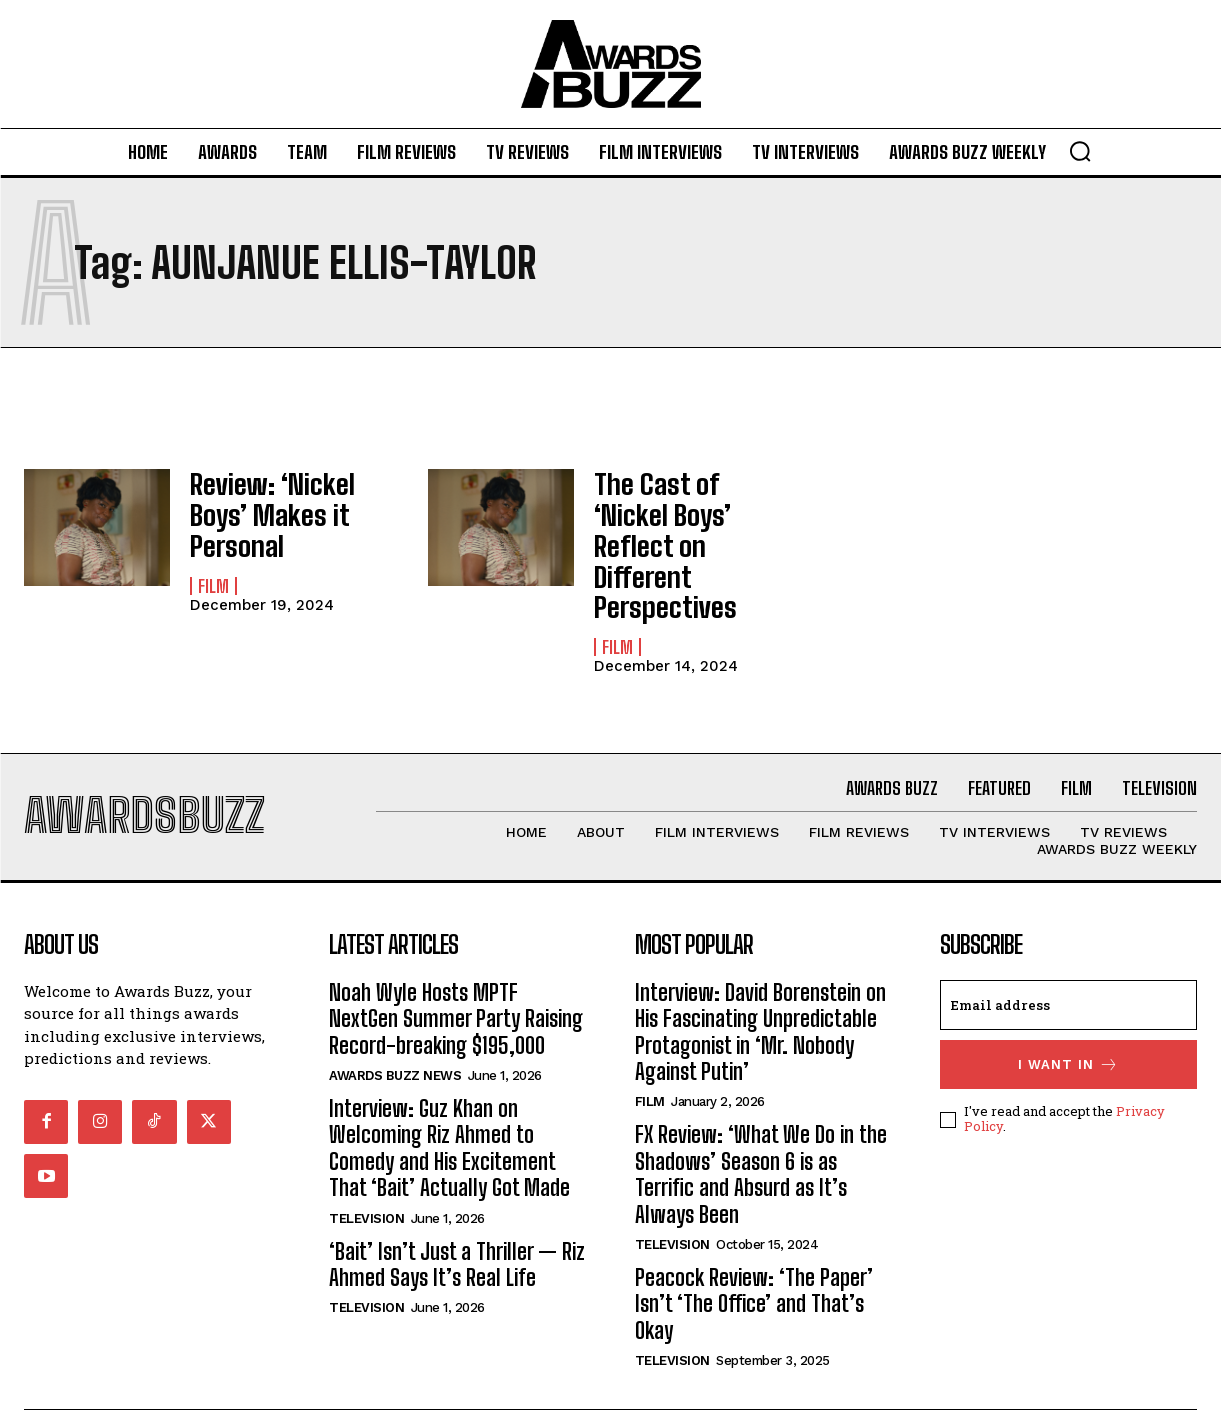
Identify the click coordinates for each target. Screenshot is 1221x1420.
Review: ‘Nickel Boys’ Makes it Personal (287, 501)
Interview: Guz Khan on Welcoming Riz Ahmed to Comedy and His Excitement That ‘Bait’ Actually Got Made (449, 1100)
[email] (1068, 956)
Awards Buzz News (395, 1027)
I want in (1068, 1015)
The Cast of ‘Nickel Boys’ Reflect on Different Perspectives (681, 521)
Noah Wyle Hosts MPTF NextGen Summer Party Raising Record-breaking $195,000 (456, 970)
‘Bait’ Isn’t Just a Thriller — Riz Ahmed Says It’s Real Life (457, 1215)
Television (366, 1169)
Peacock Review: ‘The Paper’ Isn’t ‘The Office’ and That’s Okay (754, 1256)
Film (213, 553)
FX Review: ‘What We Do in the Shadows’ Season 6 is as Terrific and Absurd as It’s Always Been (761, 1126)
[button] (1080, 151)
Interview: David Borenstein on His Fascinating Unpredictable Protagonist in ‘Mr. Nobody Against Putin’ (760, 983)
